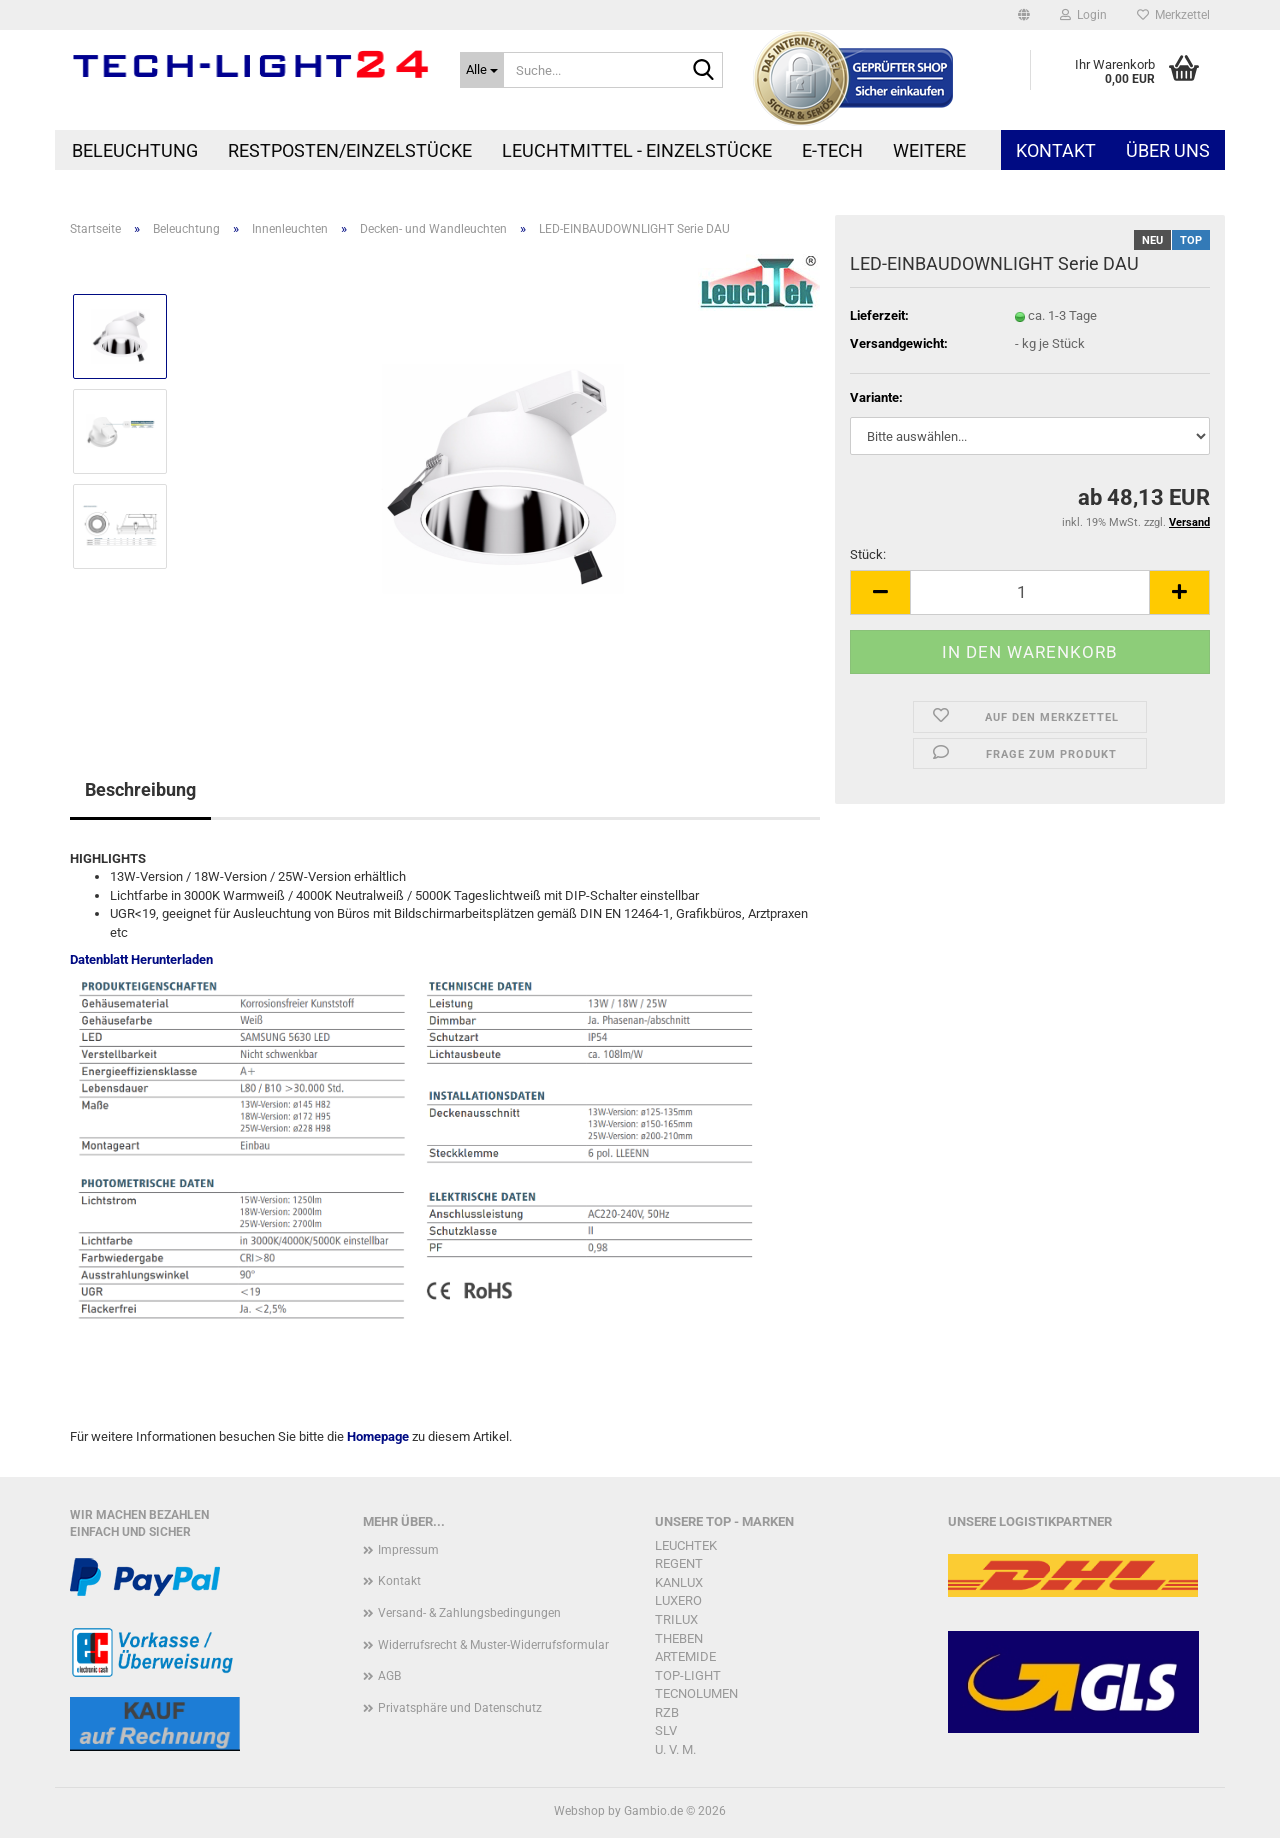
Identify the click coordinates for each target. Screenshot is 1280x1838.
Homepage (378, 1436)
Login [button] (1083, 15)
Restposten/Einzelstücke (350, 150)
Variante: (876, 397)
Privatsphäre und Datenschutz (460, 1708)
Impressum (408, 1550)
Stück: (868, 554)
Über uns (1168, 150)
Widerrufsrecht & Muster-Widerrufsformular (493, 1645)
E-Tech (832, 150)
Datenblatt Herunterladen (141, 959)
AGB (389, 1676)
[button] (1024, 15)
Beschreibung (140, 789)
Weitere (929, 150)
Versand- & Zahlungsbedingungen (469, 1613)
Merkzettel (1173, 15)
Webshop (579, 1811)
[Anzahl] (1030, 592)
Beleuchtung (135, 150)
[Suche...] (482, 70)
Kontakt (1056, 150)
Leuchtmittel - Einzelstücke (637, 150)
